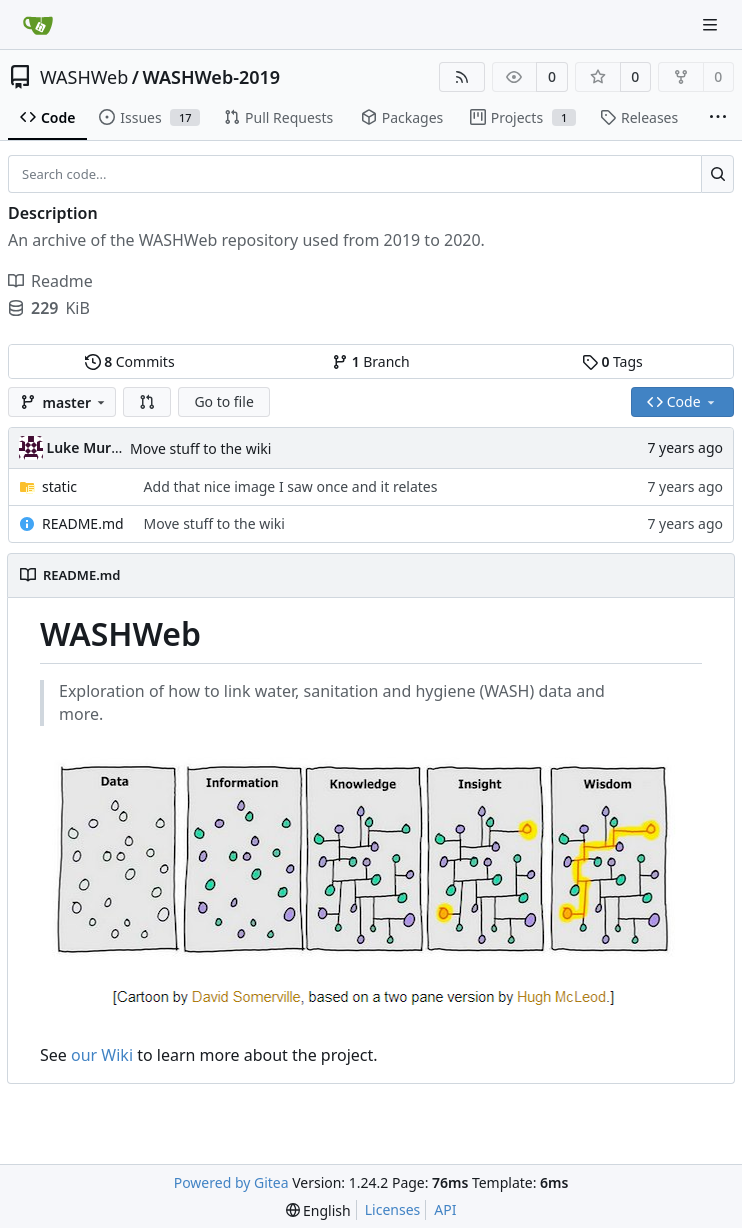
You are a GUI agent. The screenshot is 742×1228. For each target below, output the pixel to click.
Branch (371, 361)
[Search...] (717, 174)
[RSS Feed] (462, 77)
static (59, 486)
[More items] (718, 118)
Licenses (393, 1209)
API (445, 1209)
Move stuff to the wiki (200, 448)
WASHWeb (84, 77)
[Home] (38, 25)
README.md (83, 523)
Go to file (223, 401)
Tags (612, 361)
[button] (147, 402)
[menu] (318, 1210)
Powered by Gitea (231, 1182)
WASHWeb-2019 (212, 77)
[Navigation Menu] (712, 24)
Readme (50, 281)
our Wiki (102, 1055)
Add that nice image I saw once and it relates (291, 486)
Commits (130, 361)
